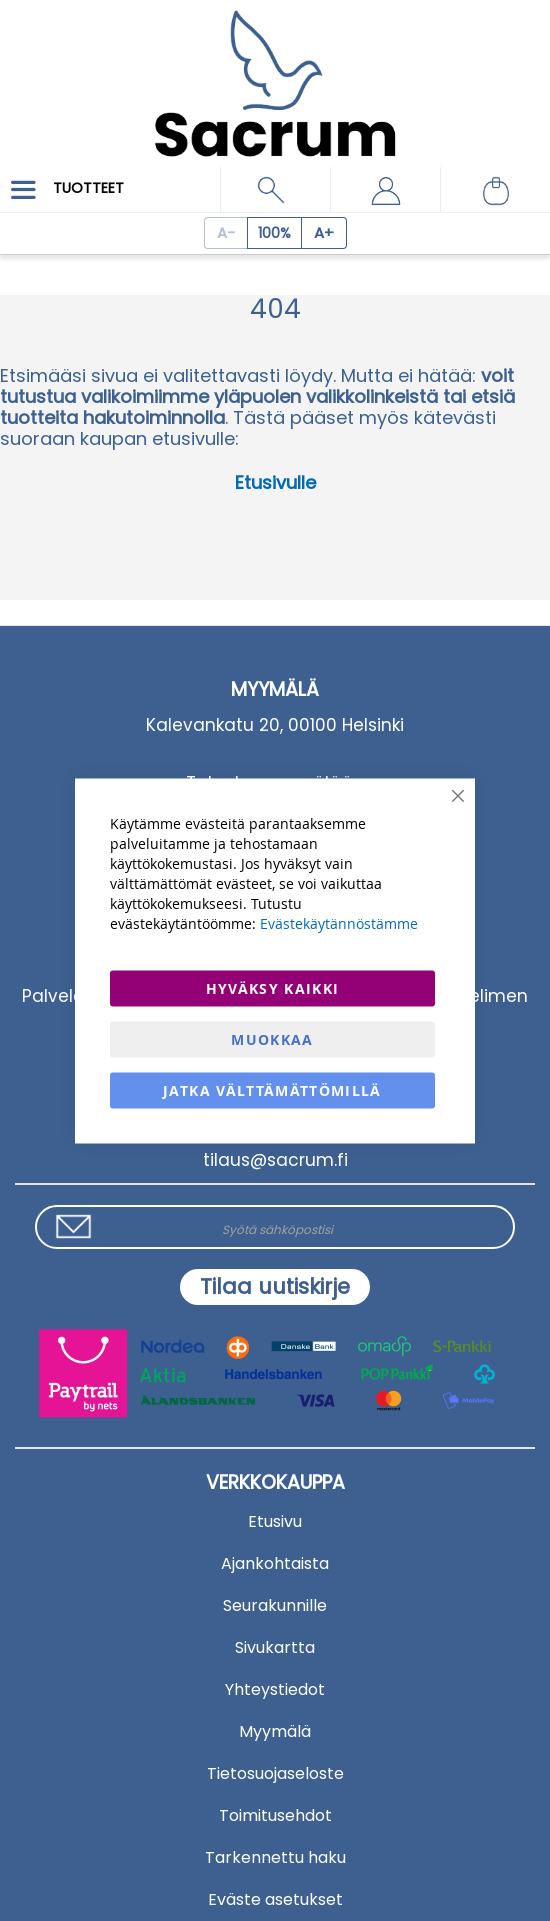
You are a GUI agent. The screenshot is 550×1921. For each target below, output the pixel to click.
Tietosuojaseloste (275, 1773)
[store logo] (275, 69)
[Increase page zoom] (324, 233)
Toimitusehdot (275, 1815)
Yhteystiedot (275, 1689)
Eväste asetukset (275, 1899)
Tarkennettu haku (275, 1857)
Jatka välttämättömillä (272, 1089)
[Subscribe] (275, 1287)
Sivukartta (275, 1647)
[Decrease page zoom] (225, 233)
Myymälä (275, 1731)
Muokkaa (272, 1038)
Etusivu (275, 1521)
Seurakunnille (275, 1605)
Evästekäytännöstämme (339, 922)
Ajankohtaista (275, 1563)
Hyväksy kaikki (273, 987)
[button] (385, 190)
